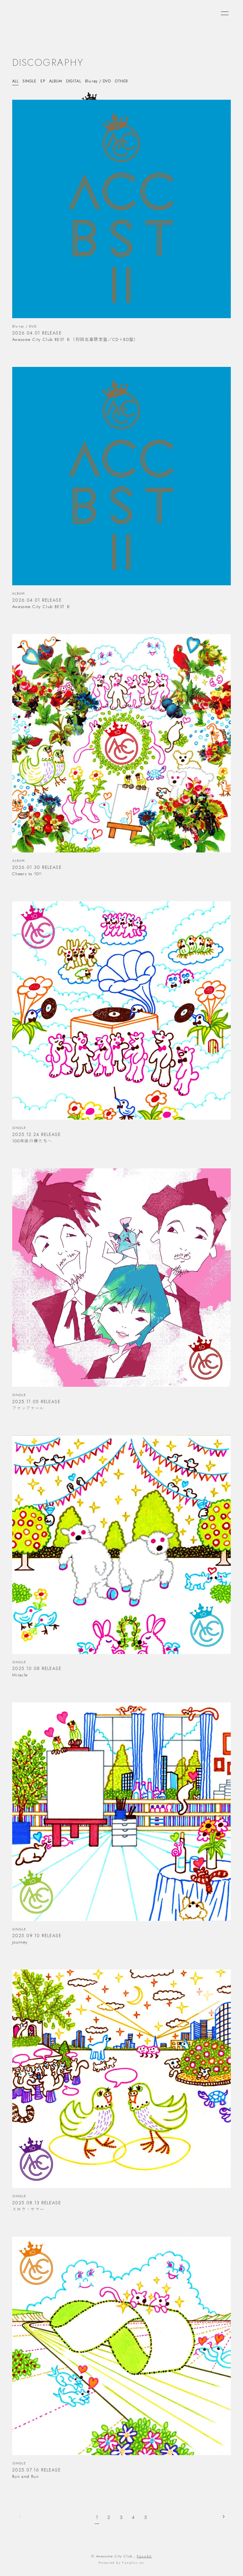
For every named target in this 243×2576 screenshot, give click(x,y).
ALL (15, 81)
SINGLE (29, 81)
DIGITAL (73, 81)
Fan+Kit (144, 2556)
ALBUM (55, 81)
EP (42, 81)
